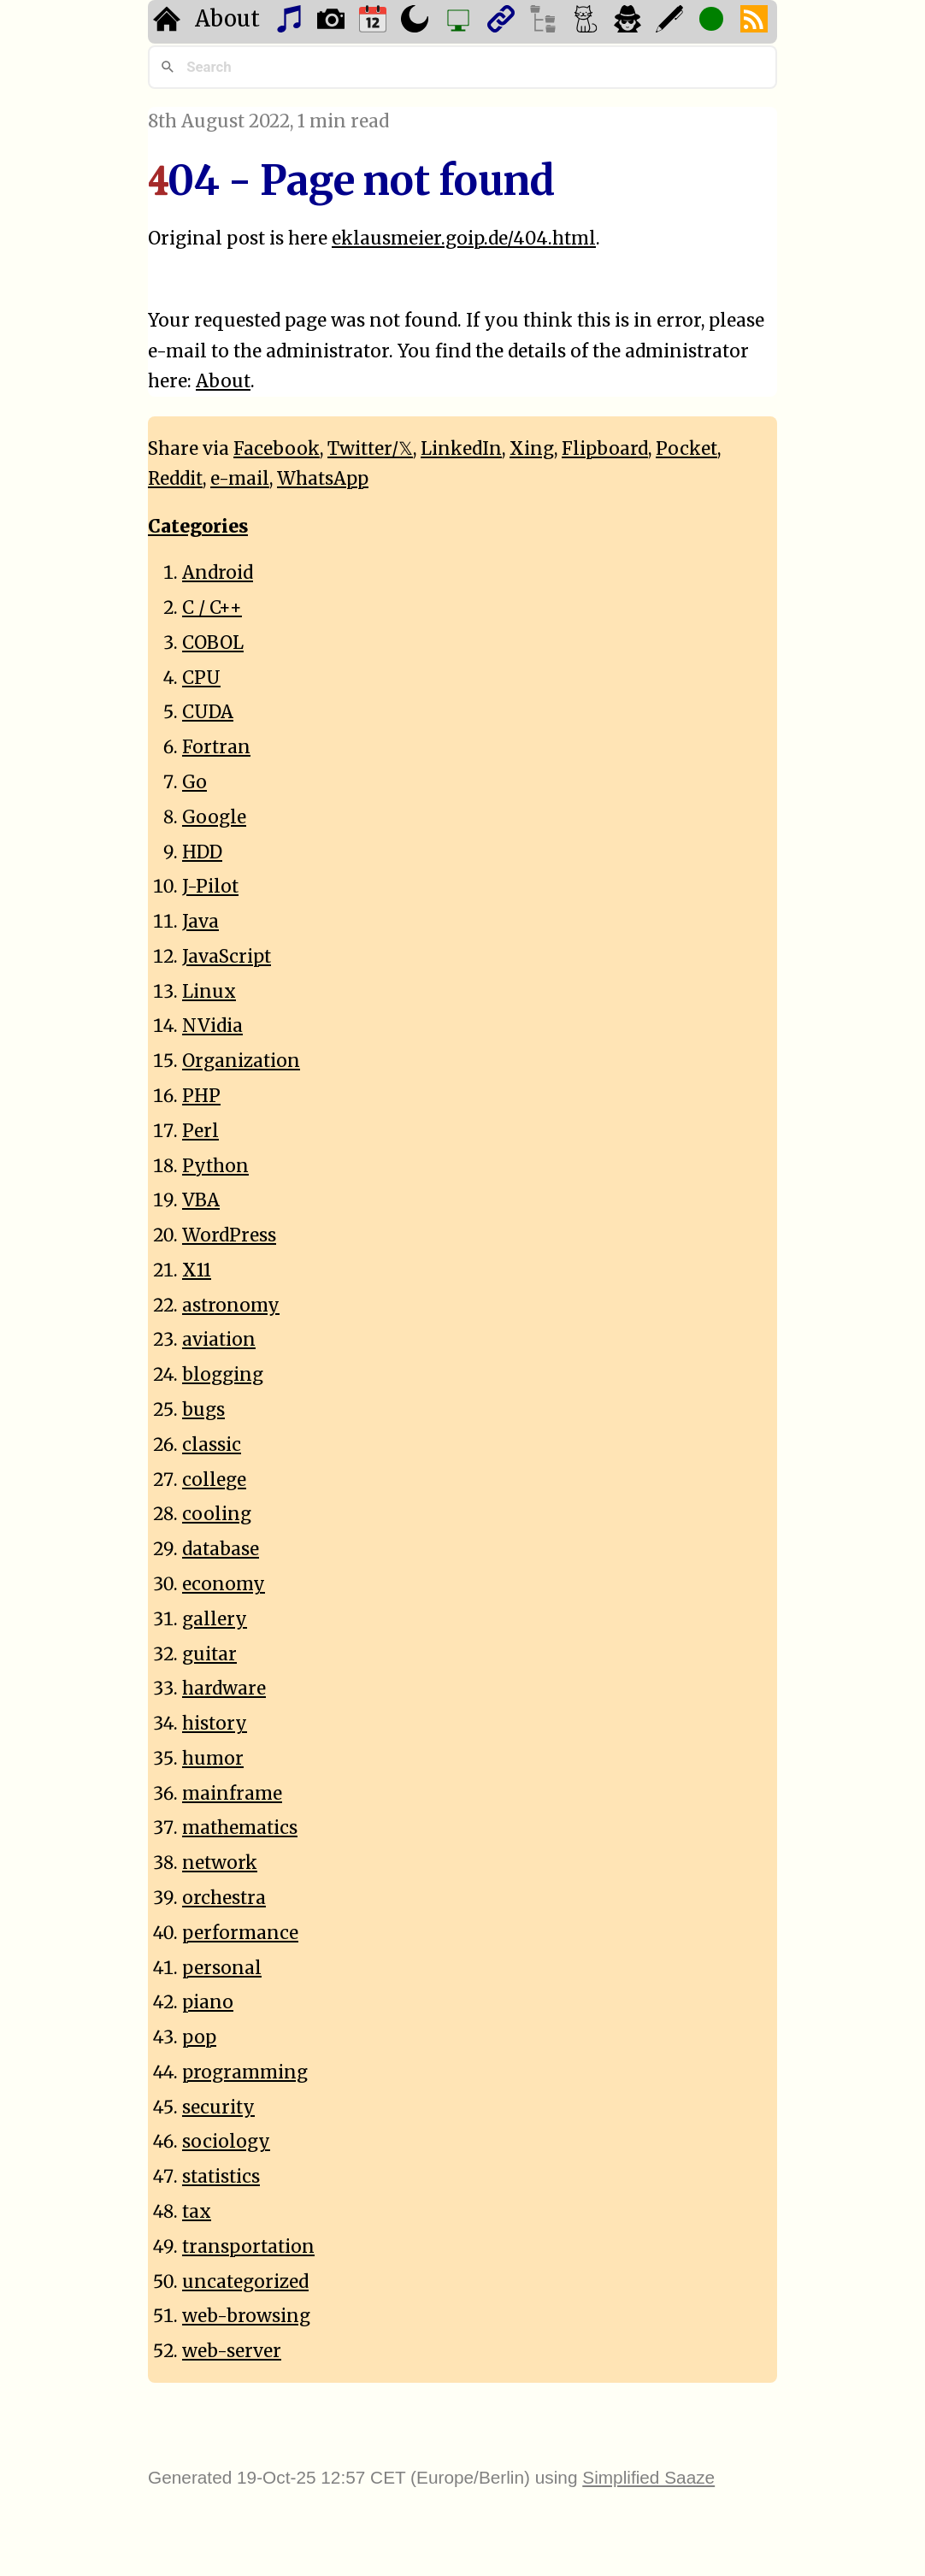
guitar (209, 1654)
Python (215, 1166)
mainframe (232, 1794)
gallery (214, 1619)
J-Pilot (210, 886)
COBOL (213, 643)
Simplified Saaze (648, 2477)
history (214, 1723)
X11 (196, 1270)
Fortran (216, 747)
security (218, 2107)
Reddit (175, 479)
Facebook (276, 449)
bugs (203, 1410)
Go (194, 782)
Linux (209, 992)
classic (211, 1445)
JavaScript (226, 957)
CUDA (207, 712)
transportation (248, 2247)
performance (240, 1933)
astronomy (231, 1305)
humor (213, 1759)
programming (245, 2072)
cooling (216, 1514)
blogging (222, 1375)
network (219, 1863)
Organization (241, 1061)
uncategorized (245, 2282)
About (227, 18)
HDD (202, 852)
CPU (201, 678)
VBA (201, 1200)
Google (214, 817)
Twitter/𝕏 (370, 449)
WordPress (229, 1235)
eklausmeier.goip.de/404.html (464, 238)
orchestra (224, 1898)
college (214, 1480)
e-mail (239, 479)
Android (217, 573)
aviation (219, 1340)
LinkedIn (461, 449)
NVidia (212, 1026)
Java (200, 922)
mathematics (240, 1828)
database (220, 1549)
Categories (198, 527)
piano (207, 2002)
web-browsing (246, 2316)
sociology (226, 2142)
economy (223, 1584)
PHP (201, 1096)
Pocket (686, 449)
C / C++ (212, 608)
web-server (231, 2351)
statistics (221, 2177)
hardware (224, 1688)
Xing (532, 449)
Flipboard (605, 449)
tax (196, 2212)
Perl (200, 1131)
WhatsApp (322, 479)
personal (222, 1968)
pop (199, 2037)
